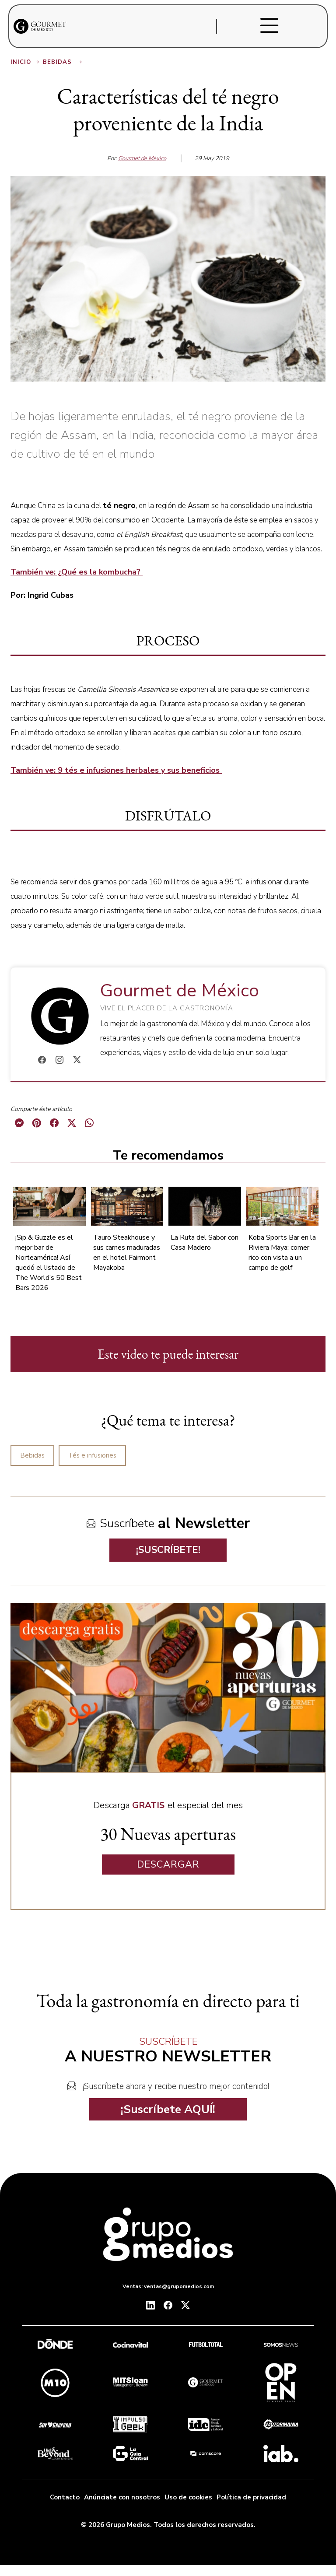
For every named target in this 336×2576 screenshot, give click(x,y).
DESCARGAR (168, 1864)
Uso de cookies (188, 2497)
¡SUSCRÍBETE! (168, 1549)
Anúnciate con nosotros (122, 2497)
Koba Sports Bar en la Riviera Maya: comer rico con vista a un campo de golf (282, 1252)
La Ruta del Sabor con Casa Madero (204, 1242)
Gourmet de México (142, 158)
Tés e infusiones (92, 1455)
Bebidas (63, 62)
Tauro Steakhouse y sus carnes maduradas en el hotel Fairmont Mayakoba (126, 1252)
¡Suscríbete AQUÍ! (168, 2109)
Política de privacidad (251, 2497)
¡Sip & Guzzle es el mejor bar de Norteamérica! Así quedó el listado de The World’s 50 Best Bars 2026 (48, 1263)
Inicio (25, 62)
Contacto (65, 2497)
